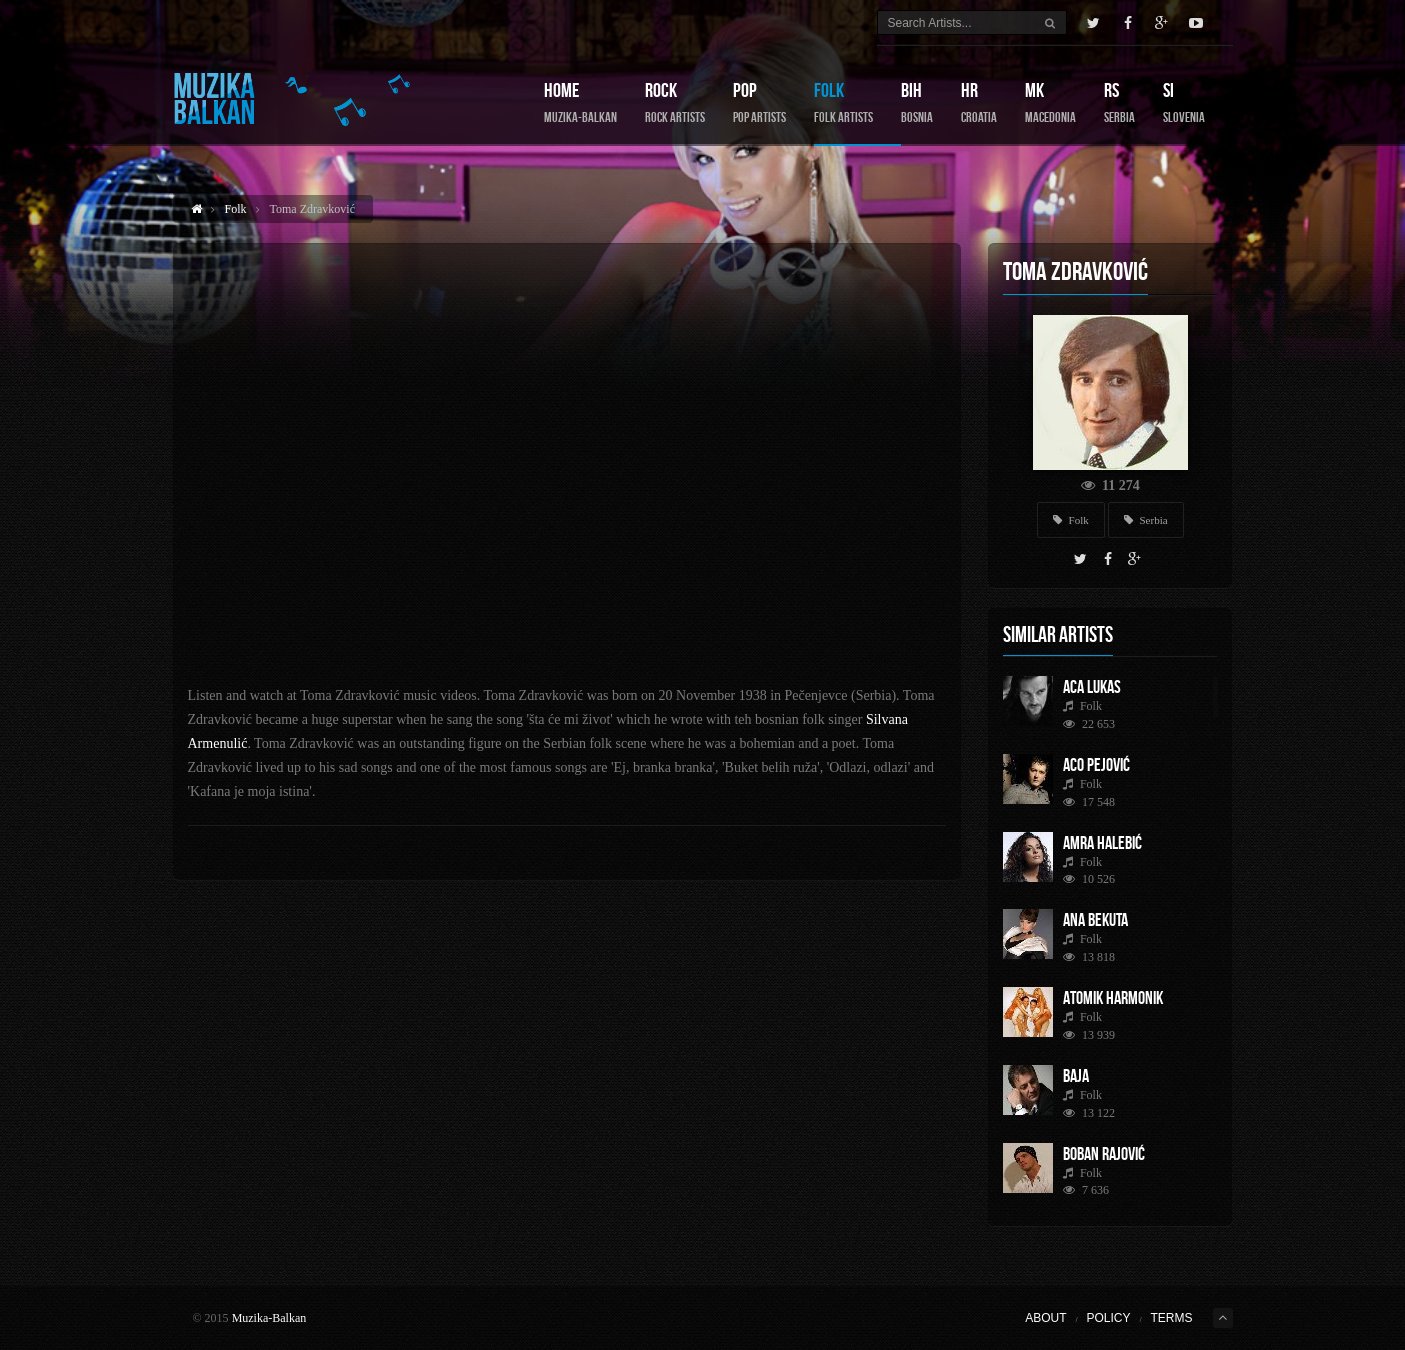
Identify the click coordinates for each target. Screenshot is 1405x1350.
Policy (1108, 1318)
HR (979, 102)
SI (1184, 102)
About (1045, 1318)
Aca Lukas (1092, 687)
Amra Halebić (1102, 843)
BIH (917, 102)
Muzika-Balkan (269, 1318)
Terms (1172, 1318)
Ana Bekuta (1095, 920)
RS (1119, 102)
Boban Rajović (1104, 1154)
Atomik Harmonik (1113, 998)
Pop (759, 102)
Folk (843, 102)
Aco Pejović (1096, 765)
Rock (675, 102)
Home (580, 102)
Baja (1076, 1076)
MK (1050, 102)
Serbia (1146, 520)
